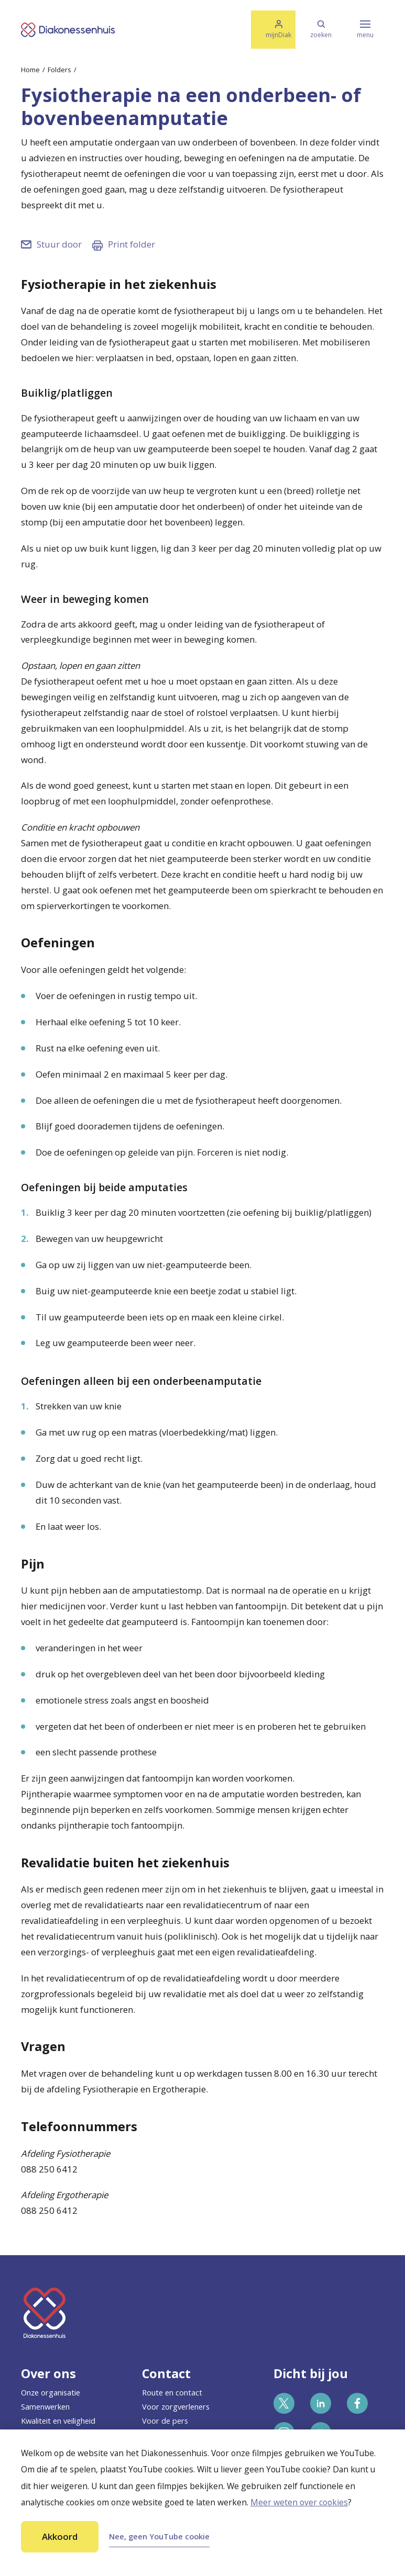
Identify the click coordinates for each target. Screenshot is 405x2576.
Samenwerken (45, 2406)
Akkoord (60, 2536)
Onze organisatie (50, 2392)
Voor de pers (165, 2420)
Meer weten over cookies (299, 2502)
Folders (59, 69)
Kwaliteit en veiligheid (58, 2420)
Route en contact (172, 2392)
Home (30, 69)
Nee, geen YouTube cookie (159, 2536)
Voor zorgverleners (176, 2406)
